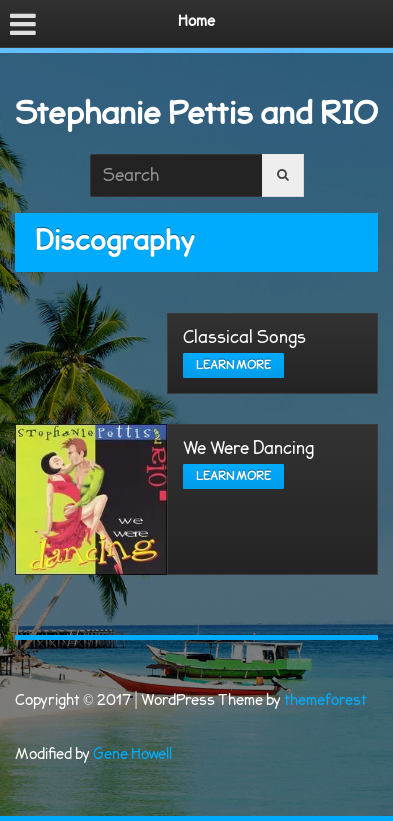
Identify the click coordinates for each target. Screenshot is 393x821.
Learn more (233, 365)
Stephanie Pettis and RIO (196, 113)
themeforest (325, 700)
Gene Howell (132, 754)
